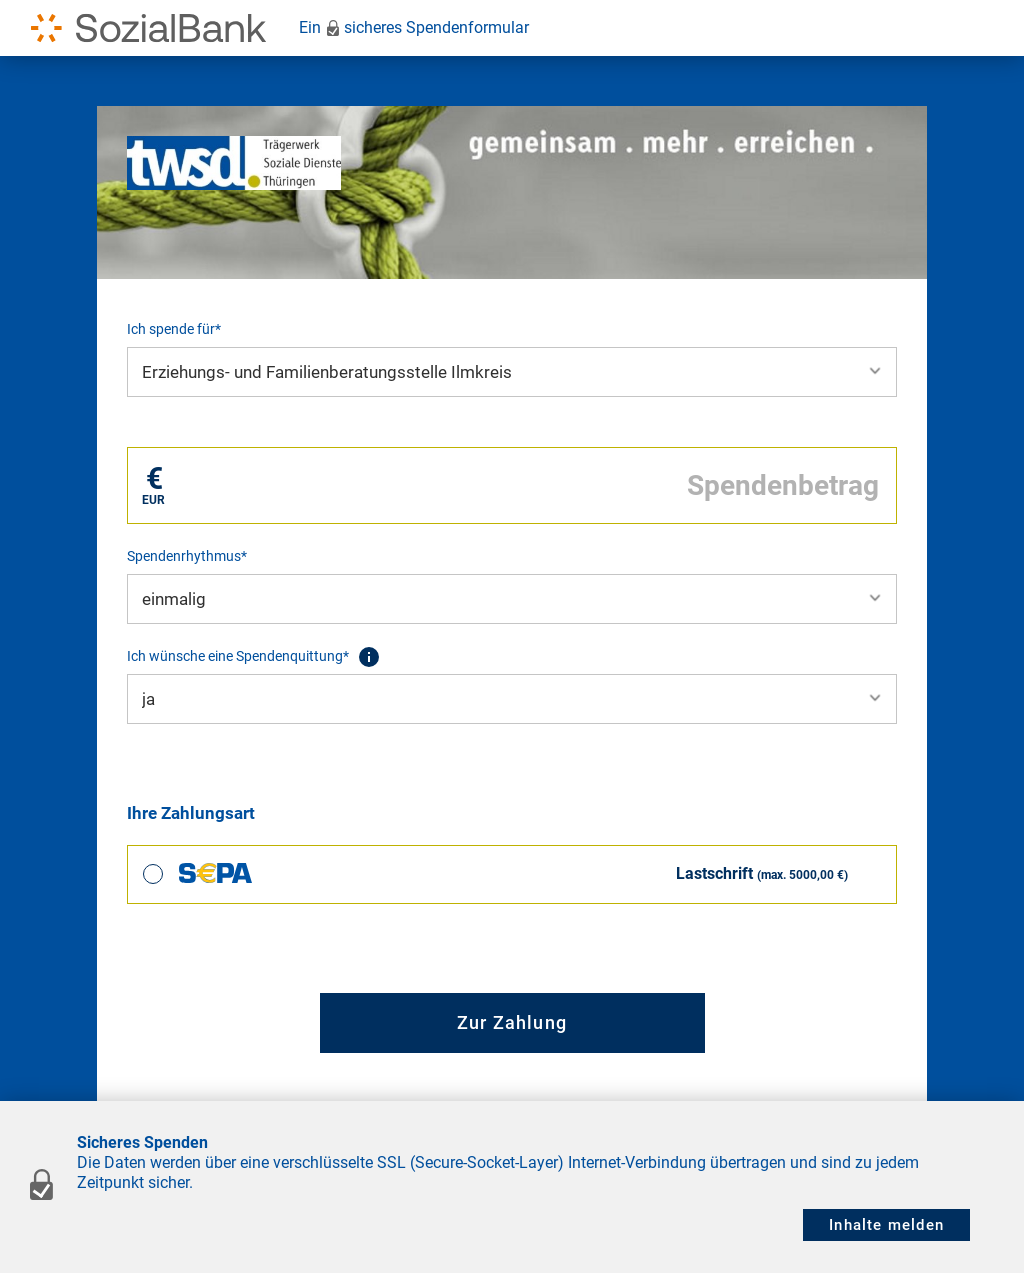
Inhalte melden (886, 1225)
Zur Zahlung (512, 1022)
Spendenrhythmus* (187, 556)
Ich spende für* (174, 329)
